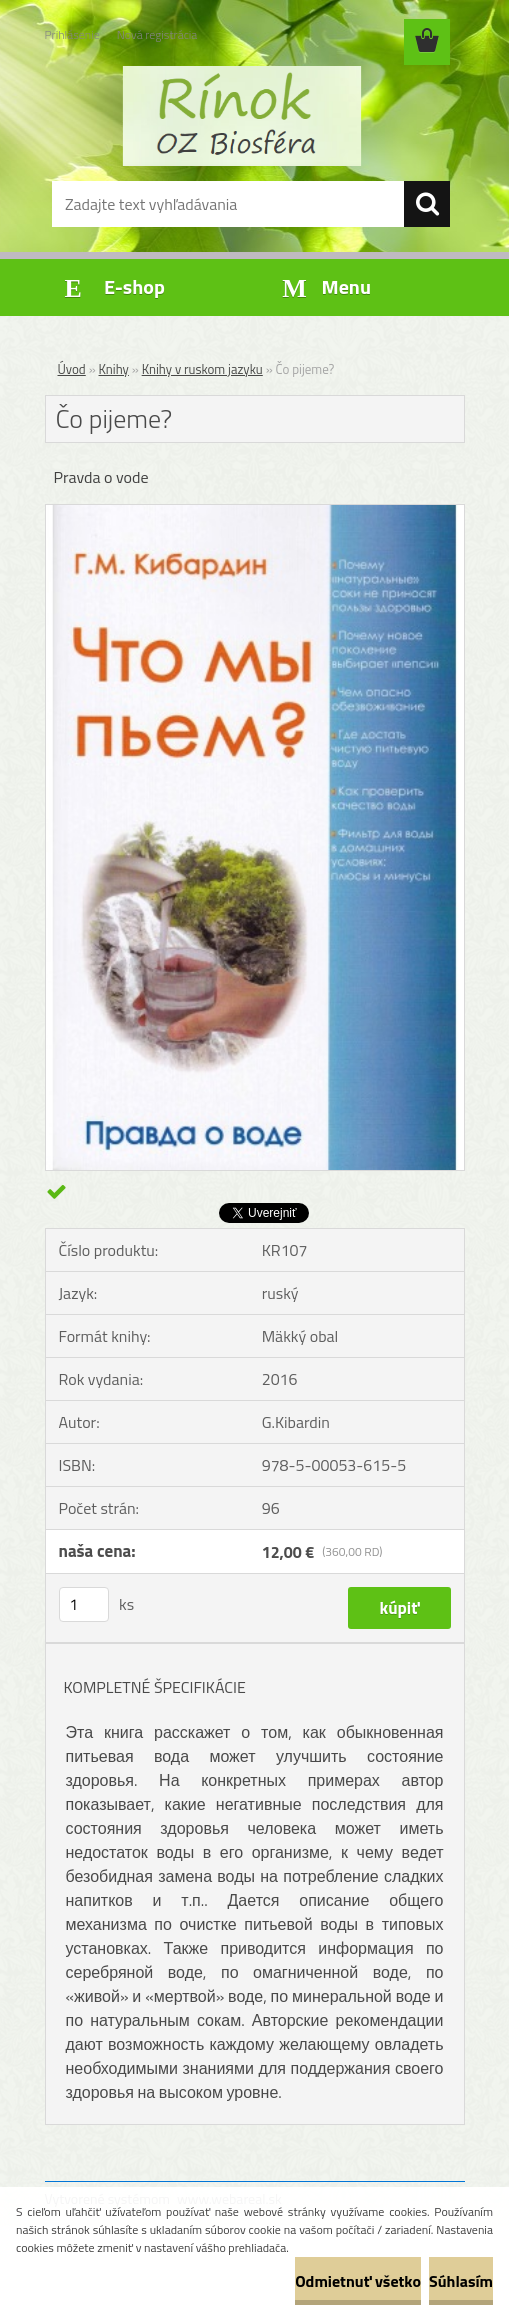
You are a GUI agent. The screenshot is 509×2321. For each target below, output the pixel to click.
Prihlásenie (72, 34)
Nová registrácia (157, 34)
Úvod (72, 369)
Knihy (114, 369)
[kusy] (84, 1604)
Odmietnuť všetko (358, 2281)
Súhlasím (461, 2281)
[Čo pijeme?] (255, 513)
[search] (427, 204)
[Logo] (242, 116)
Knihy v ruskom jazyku (202, 369)
